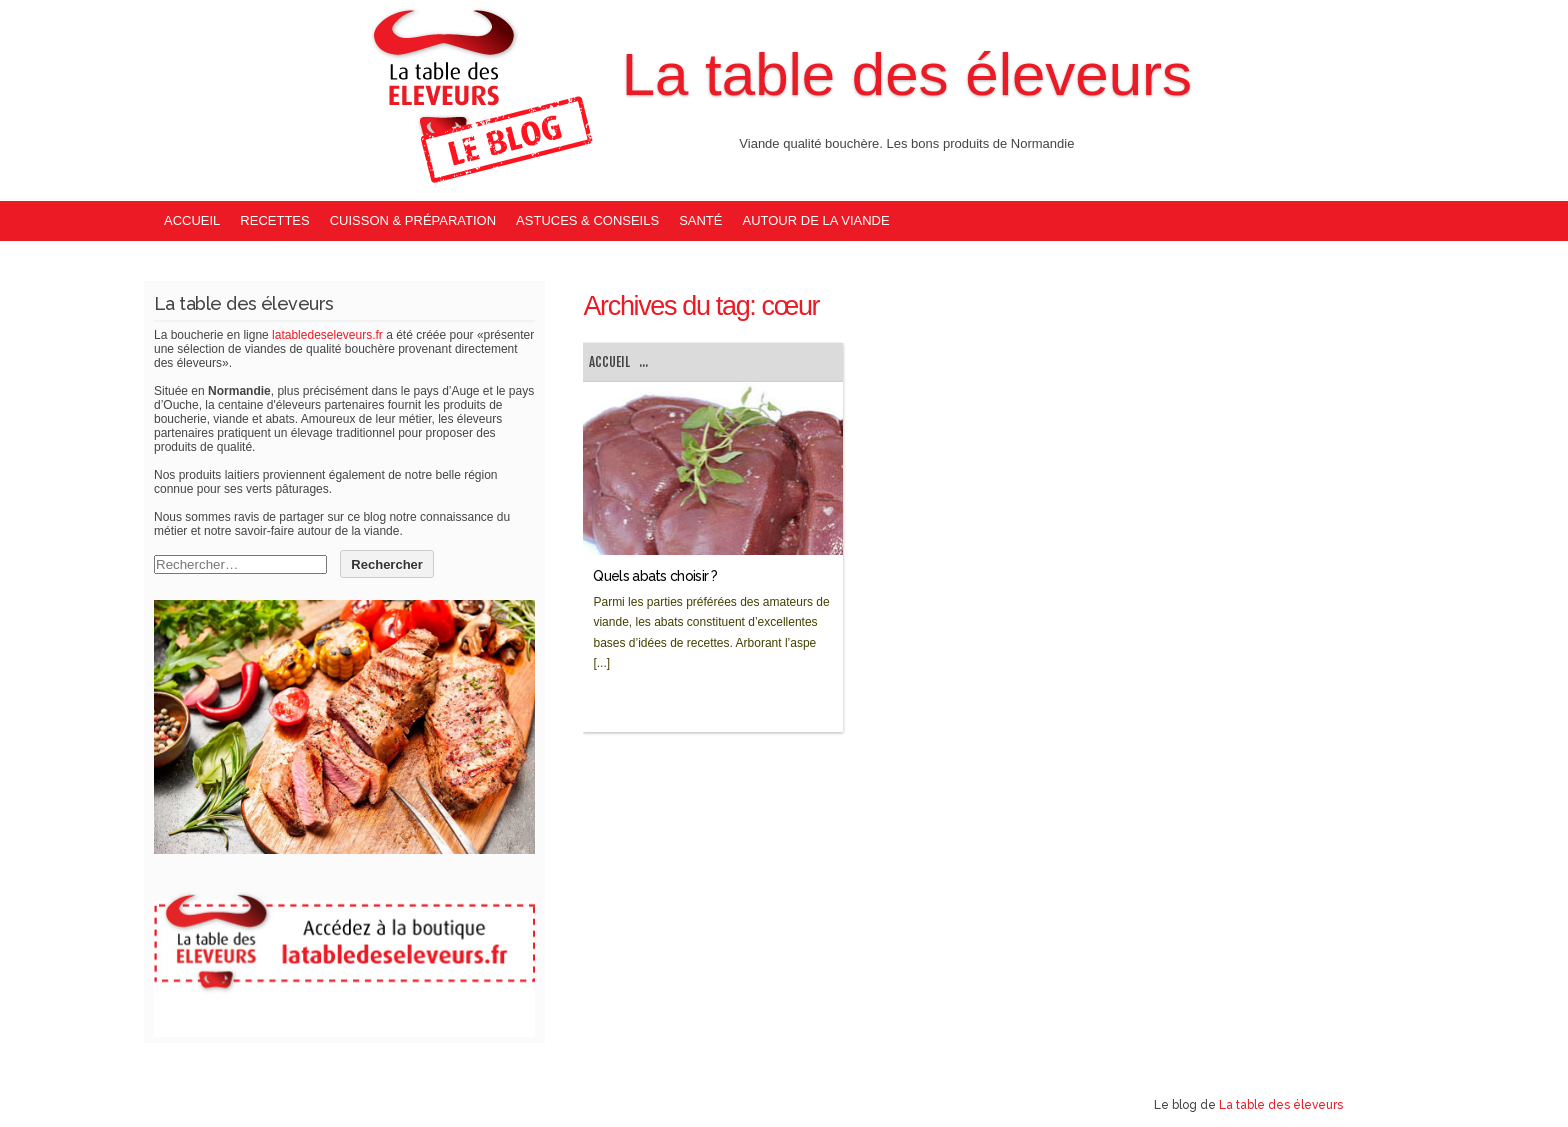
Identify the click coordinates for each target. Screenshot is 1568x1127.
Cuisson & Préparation (413, 220)
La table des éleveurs (907, 74)
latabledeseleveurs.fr (327, 335)
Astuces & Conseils (587, 220)
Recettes (274, 220)
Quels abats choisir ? (655, 576)
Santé (700, 220)
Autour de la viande (815, 220)
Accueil (192, 220)
